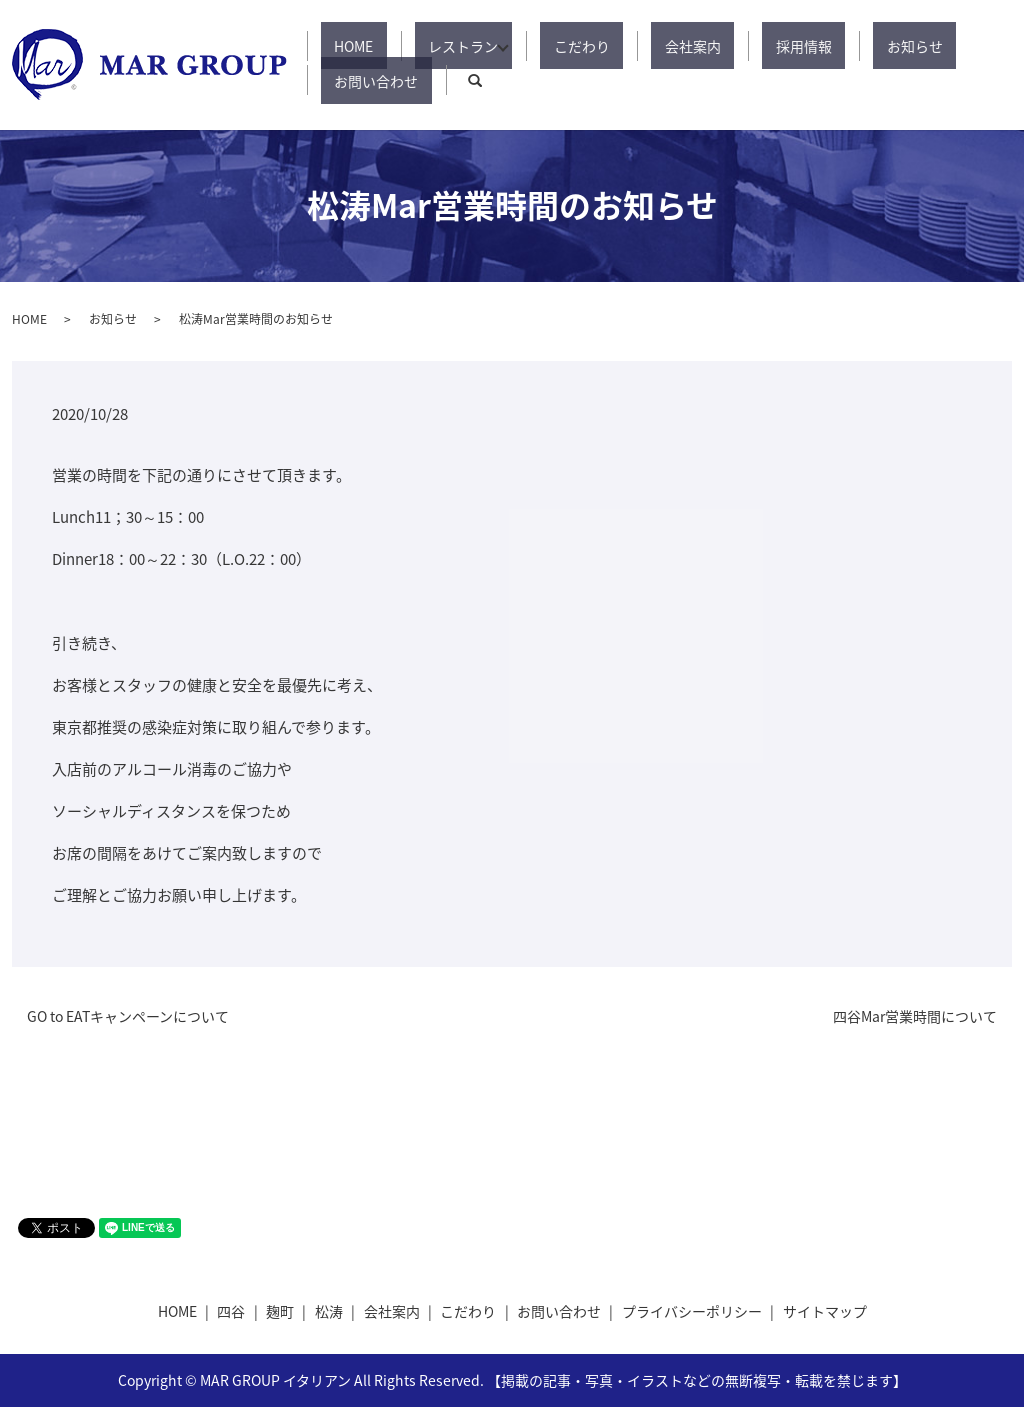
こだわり (562, 65)
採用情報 (730, 65)
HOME (371, 65)
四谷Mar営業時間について (915, 1016)
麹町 (280, 1311)
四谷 (231, 1311)
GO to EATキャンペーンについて (128, 1016)
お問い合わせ (912, 65)
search (997, 65)
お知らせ (814, 65)
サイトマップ (825, 1311)
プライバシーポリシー (692, 1311)
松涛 (329, 1311)
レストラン (454, 65)
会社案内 (646, 65)
